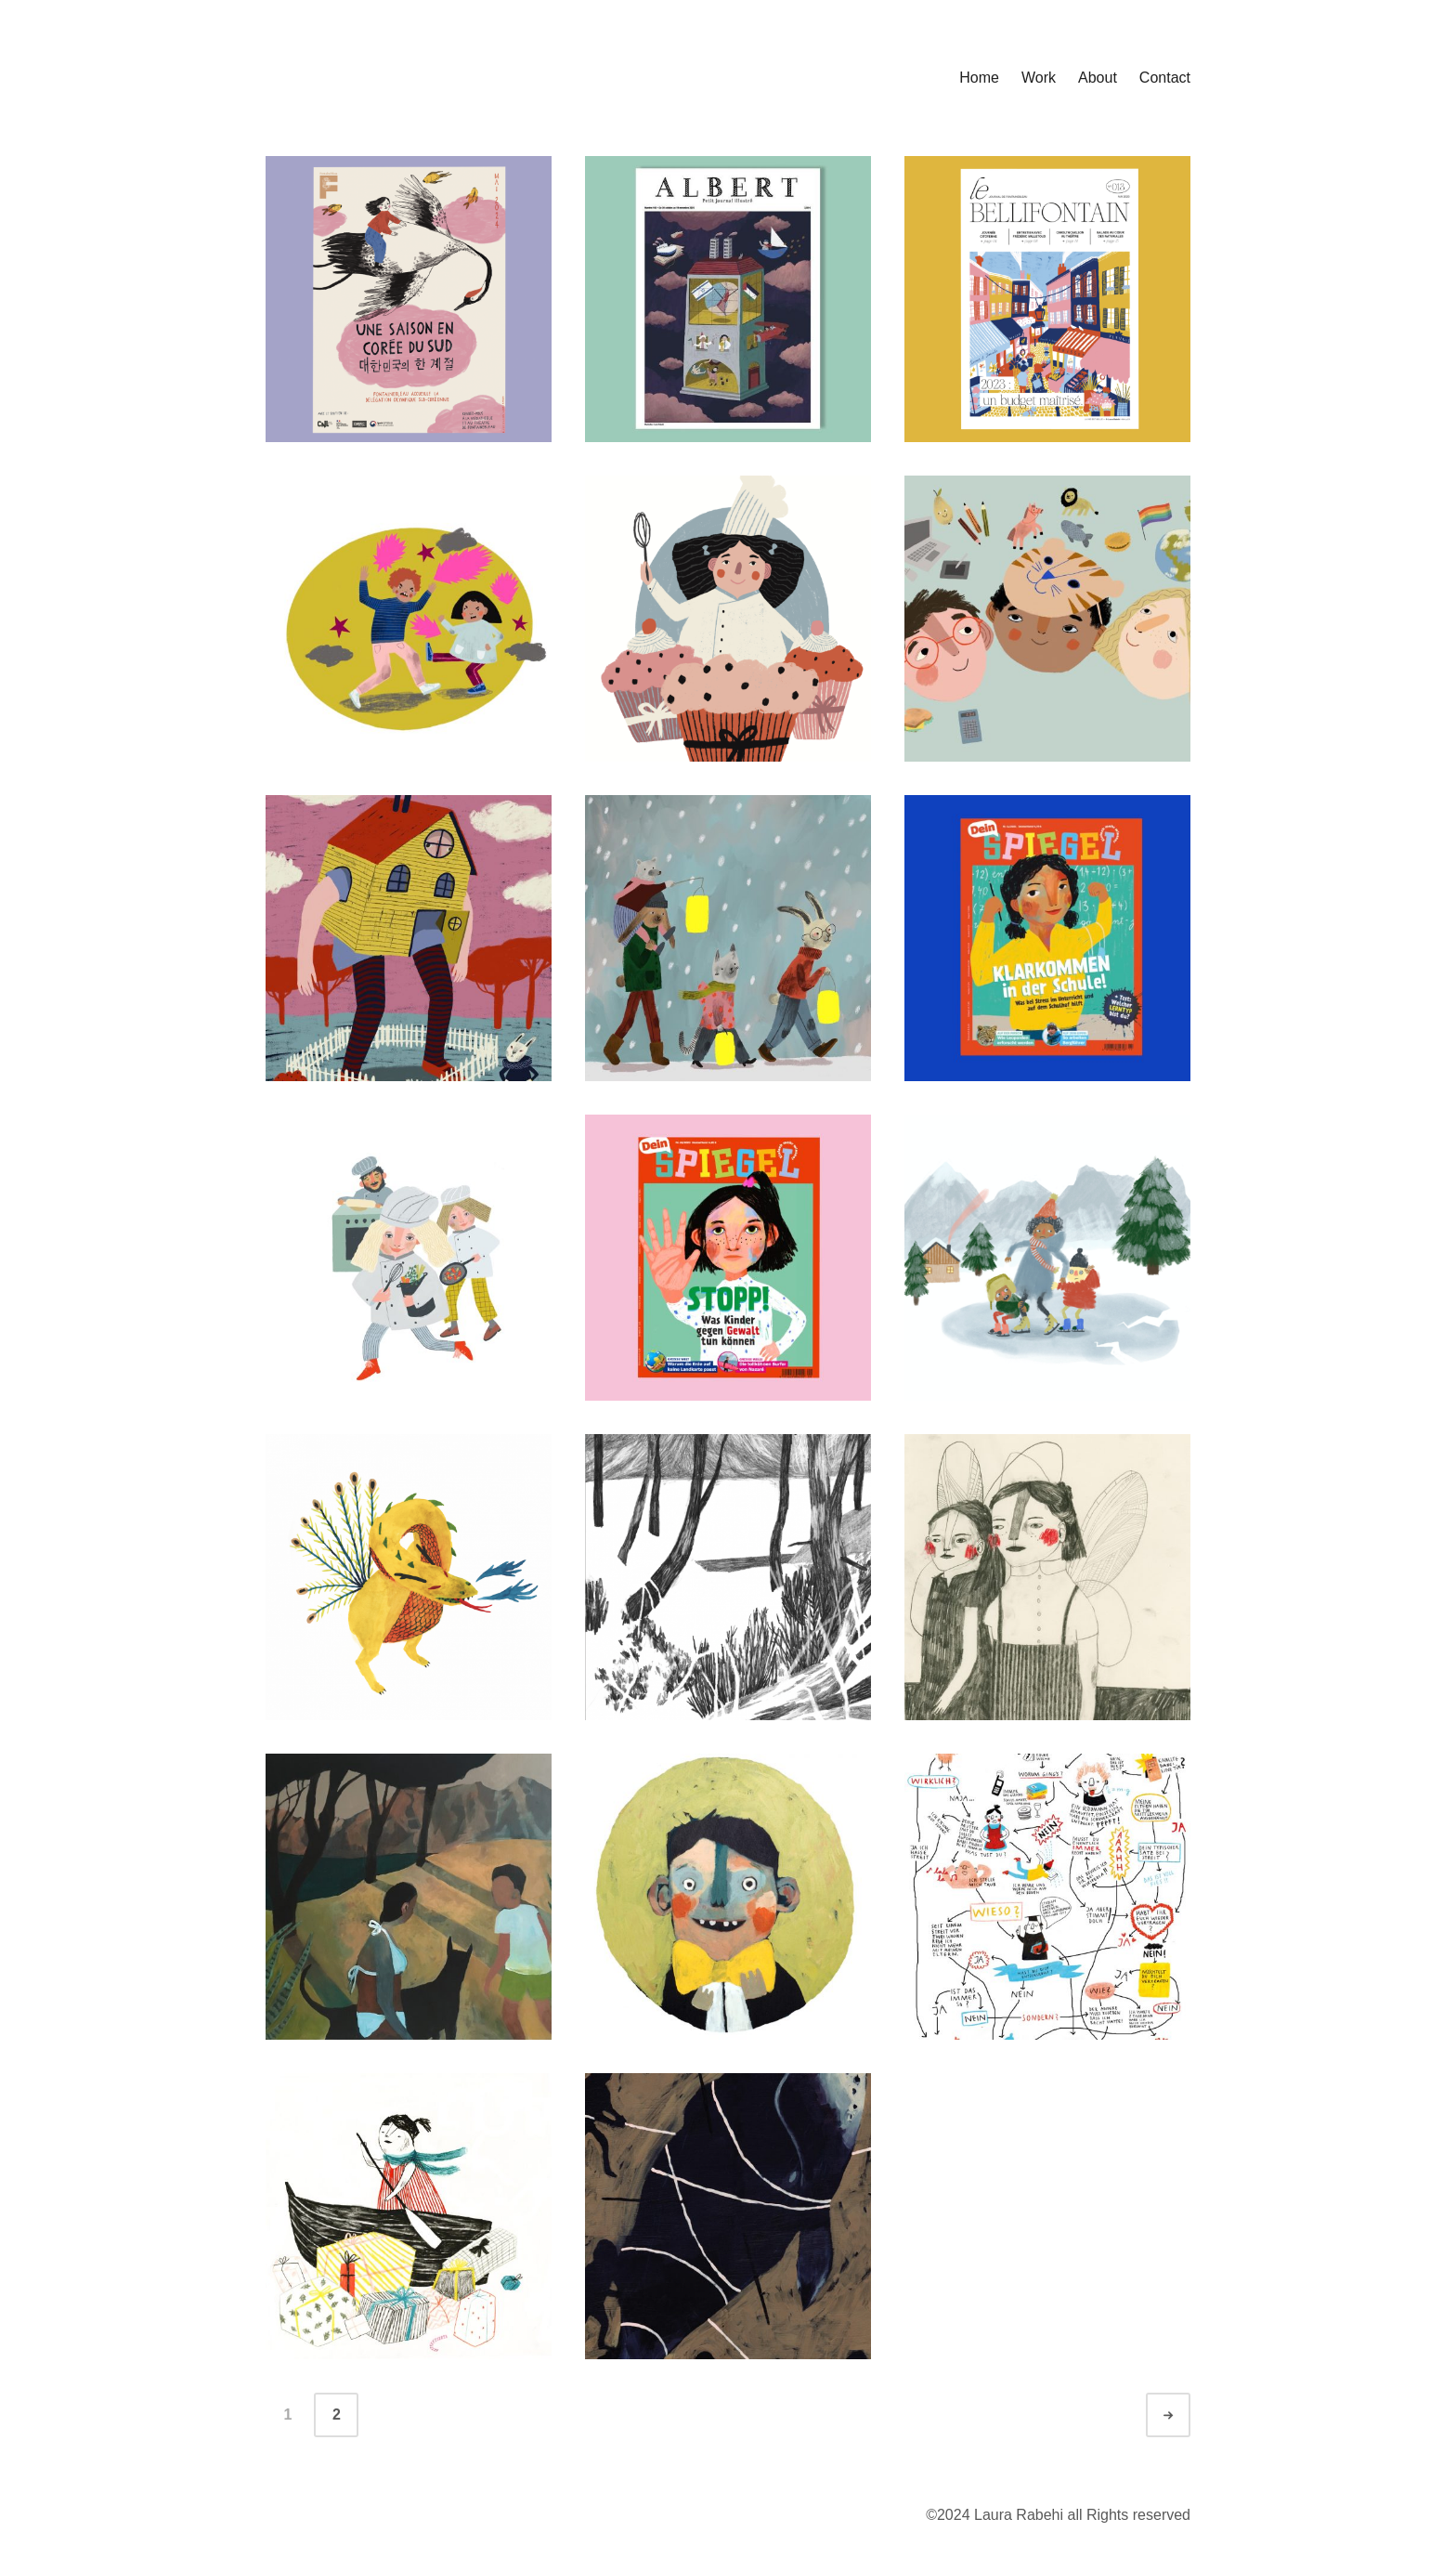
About (1097, 77)
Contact (1164, 77)
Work (1038, 77)
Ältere (1184, 2415)
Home (979, 77)
